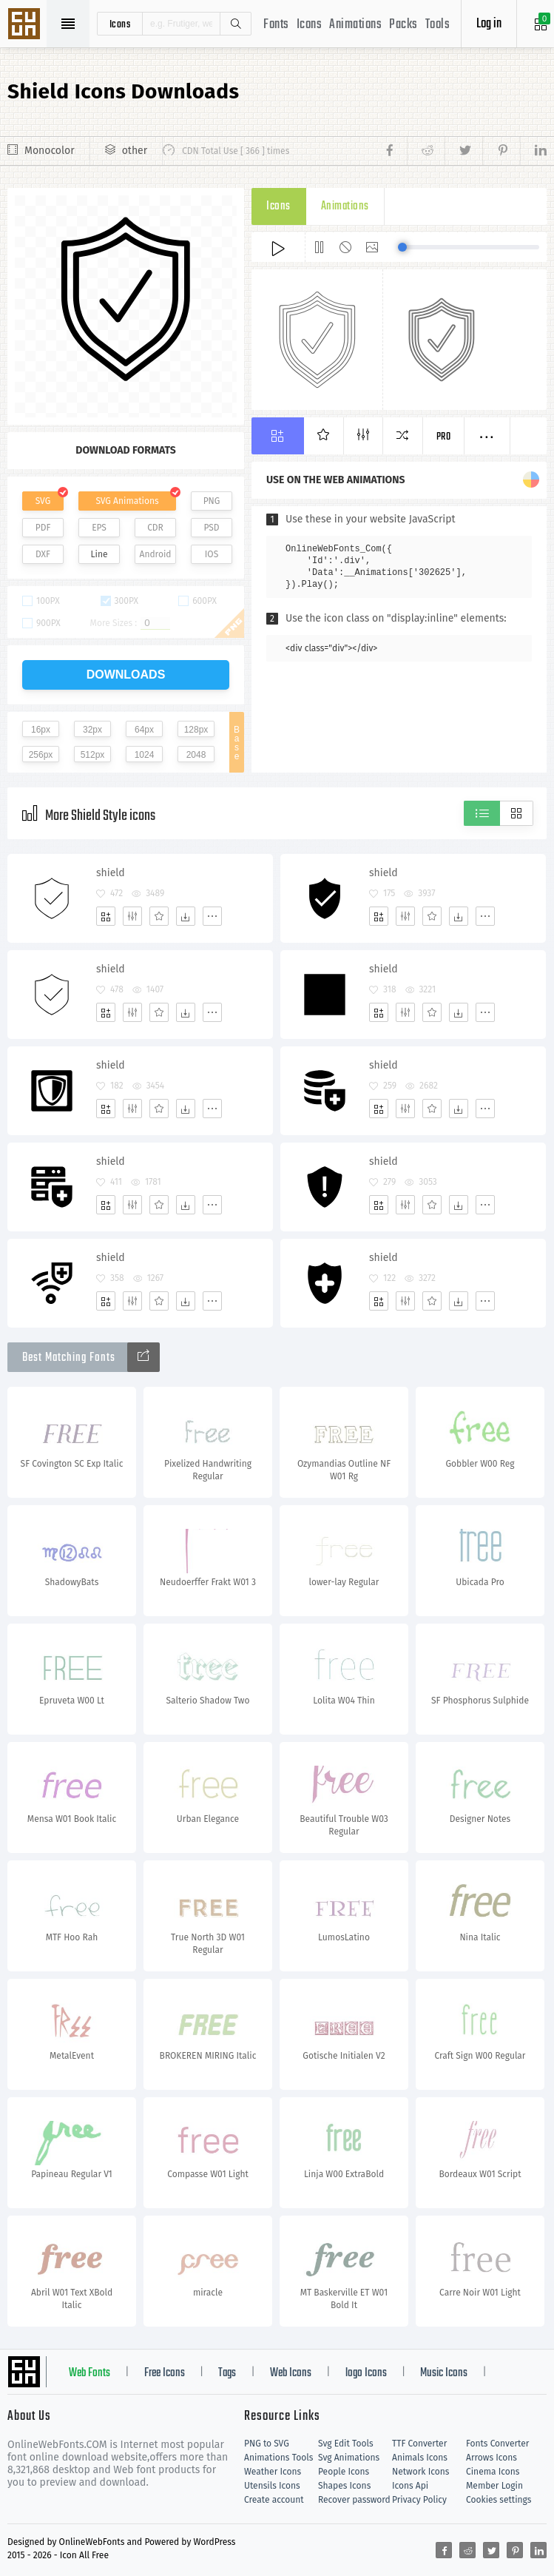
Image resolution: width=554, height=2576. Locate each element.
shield (110, 873)
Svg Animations (348, 2457)
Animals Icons (419, 2457)
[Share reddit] (426, 151)
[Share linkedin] (533, 151)
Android (156, 554)
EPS (99, 527)
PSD (211, 527)
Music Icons (443, 2373)
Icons (309, 25)
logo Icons (366, 2373)
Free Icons (164, 2373)
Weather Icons (272, 2471)
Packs (403, 25)
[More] (212, 916)
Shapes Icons (344, 2486)
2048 (196, 755)
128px (196, 729)
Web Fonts (89, 2373)
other (134, 150)
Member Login (494, 2486)
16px (40, 729)
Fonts (276, 25)
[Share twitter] (463, 151)
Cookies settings (498, 2500)
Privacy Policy (419, 2500)
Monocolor (49, 150)
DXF (43, 554)
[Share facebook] (394, 151)
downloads (126, 674)
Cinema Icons (492, 2471)
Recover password (354, 2500)
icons (120, 23)
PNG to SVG (266, 2443)
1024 (145, 755)
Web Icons (290, 2373)
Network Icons (420, 2471)
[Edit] (132, 916)
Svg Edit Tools (346, 2443)
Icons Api (410, 2486)
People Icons (343, 2471)
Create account (274, 2500)
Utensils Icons (272, 2486)
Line (99, 554)
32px (92, 729)
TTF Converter (419, 2443)
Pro (443, 436)
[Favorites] (159, 916)
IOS (211, 554)
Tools (437, 25)
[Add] (105, 916)
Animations (355, 25)
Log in (488, 24)
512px (93, 755)
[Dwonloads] (185, 916)
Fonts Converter (497, 2443)
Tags (227, 2373)
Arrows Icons (491, 2457)
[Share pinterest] (501, 151)
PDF (43, 527)
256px (41, 755)
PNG (211, 501)
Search (235, 24)
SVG (43, 501)
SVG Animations (126, 501)
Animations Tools (278, 2457)
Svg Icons (25, 25)
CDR (155, 527)
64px (144, 729)
